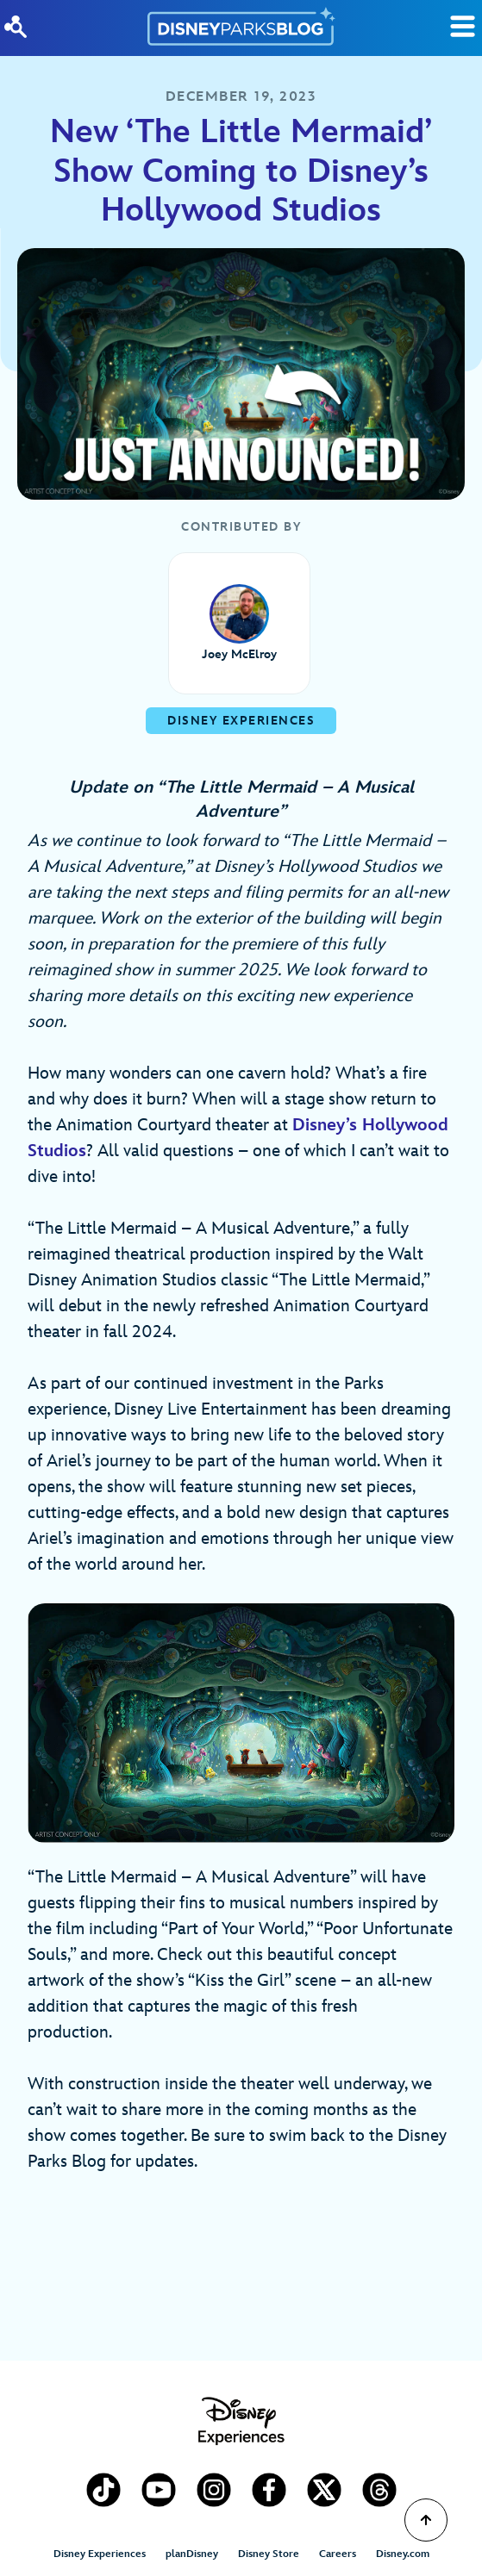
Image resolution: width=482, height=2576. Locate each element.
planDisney (192, 2554)
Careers (337, 2554)
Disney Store (268, 2554)
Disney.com (402, 2554)
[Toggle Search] (462, 26)
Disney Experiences (99, 2554)
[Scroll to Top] (426, 2520)
